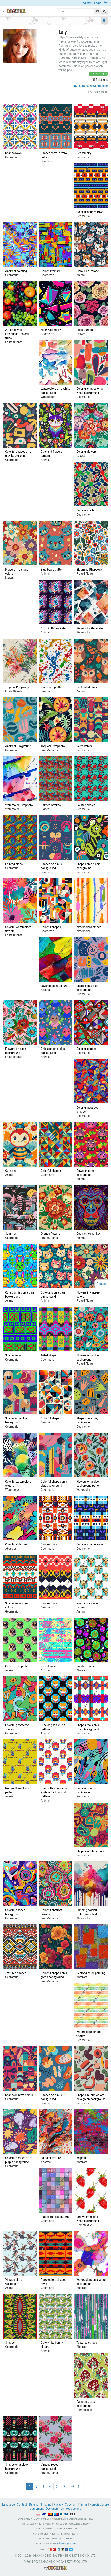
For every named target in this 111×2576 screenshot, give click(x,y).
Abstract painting (16, 271)
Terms (83, 2504)
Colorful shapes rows (89, 212)
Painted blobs (14, 864)
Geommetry (83, 153)
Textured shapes (15, 1973)
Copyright (71, 2504)
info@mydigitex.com (66, 2543)
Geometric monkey (88, 1233)
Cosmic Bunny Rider (53, 628)
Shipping (45, 2504)
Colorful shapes (51, 927)
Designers (52, 2508)
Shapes (10, 2342)
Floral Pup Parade (87, 271)
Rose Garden (84, 329)
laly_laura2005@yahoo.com (90, 85)
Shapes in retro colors (90, 1851)
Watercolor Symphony (19, 805)
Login (97, 3)
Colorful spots (85, 510)
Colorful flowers (86, 451)
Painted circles (85, 805)
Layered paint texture (54, 985)
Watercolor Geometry (89, 628)
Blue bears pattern (52, 569)
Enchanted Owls (86, 687)
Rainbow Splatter (52, 687)
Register (86, 3)
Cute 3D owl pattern (17, 1666)
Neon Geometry (51, 329)
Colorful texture (51, 271)
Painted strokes (51, 805)
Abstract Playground (18, 746)
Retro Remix (84, 746)
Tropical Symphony (53, 746)
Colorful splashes (16, 1544)
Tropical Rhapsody (17, 687)
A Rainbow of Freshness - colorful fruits (17, 334)
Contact (22, 2504)
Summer (10, 1233)
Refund (33, 2504)
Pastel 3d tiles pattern (55, 2216)
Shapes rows (13, 153)
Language (9, 2504)
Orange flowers (50, 1233)
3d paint (81, 2158)
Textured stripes (86, 2342)
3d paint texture (51, 2158)
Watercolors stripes (88, 927)
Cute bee (10, 1170)
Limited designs (71, 2508)
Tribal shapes (49, 1355)
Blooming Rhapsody (89, 569)
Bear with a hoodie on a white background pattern (54, 1792)
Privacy (58, 2504)
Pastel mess (49, 1666)
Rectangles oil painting (90, 1973)
